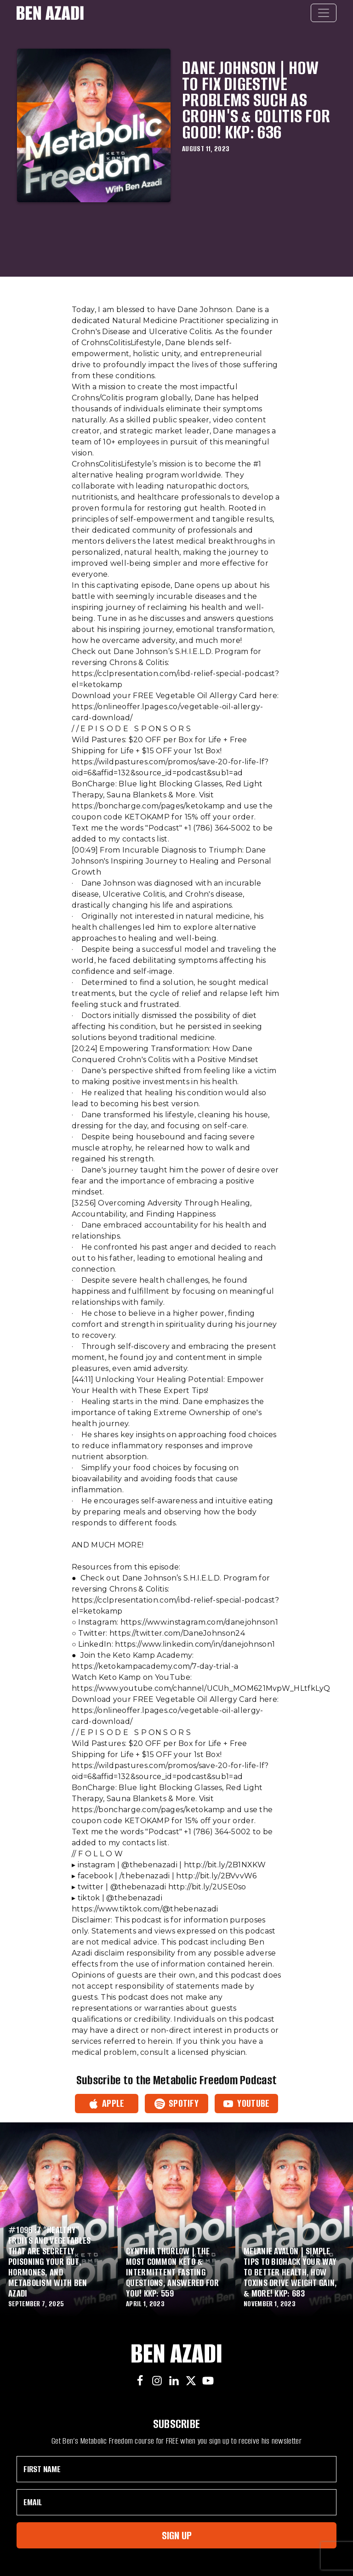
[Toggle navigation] (323, 13)
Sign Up (177, 2535)
